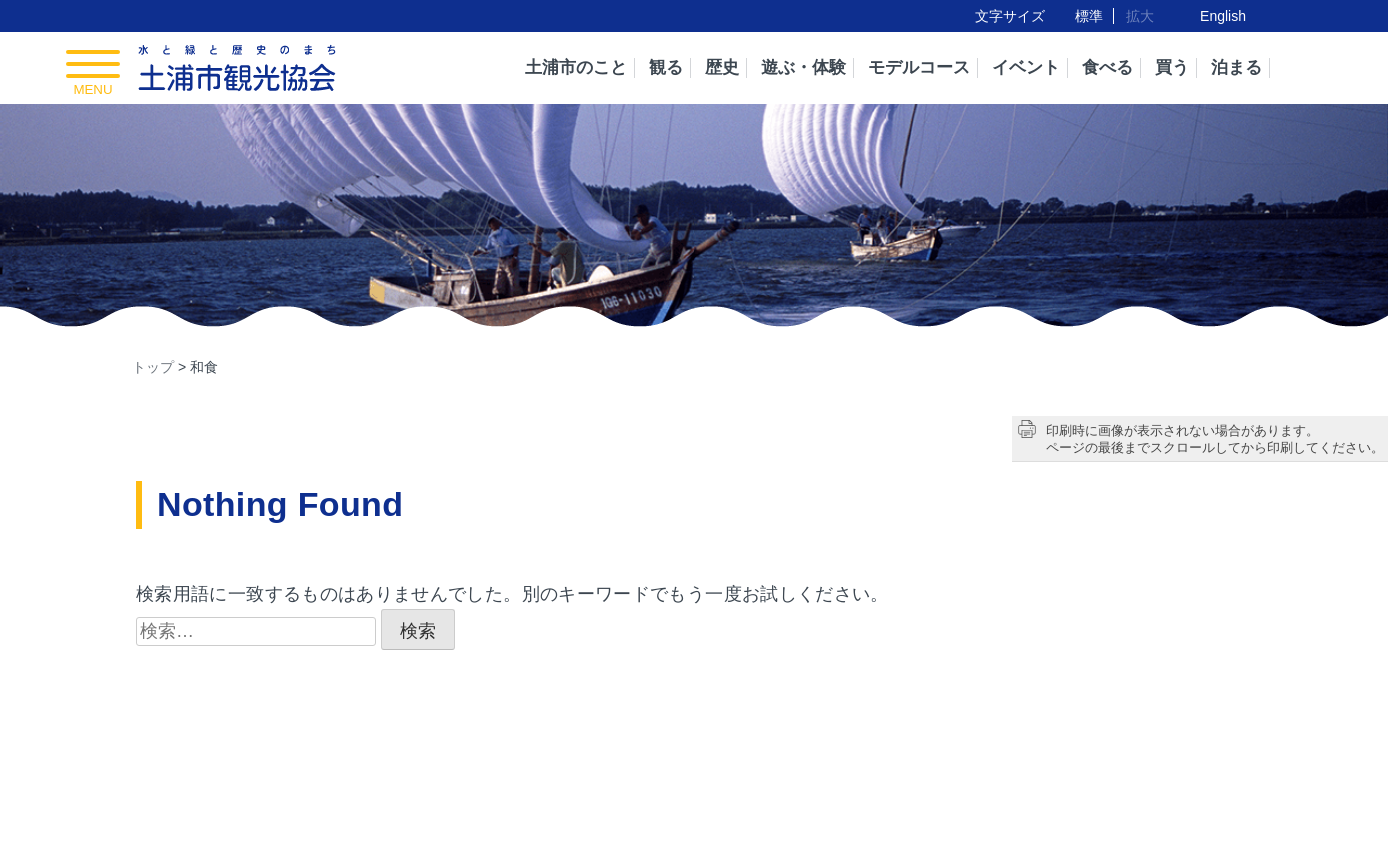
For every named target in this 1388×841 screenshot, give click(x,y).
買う (1172, 67)
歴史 (722, 67)
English (1223, 16)
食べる (1107, 67)
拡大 (1140, 16)
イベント (1026, 67)
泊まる (1236, 67)
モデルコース (919, 67)
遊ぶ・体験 (803, 67)
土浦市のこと (576, 67)
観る (666, 67)
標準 (1089, 16)
